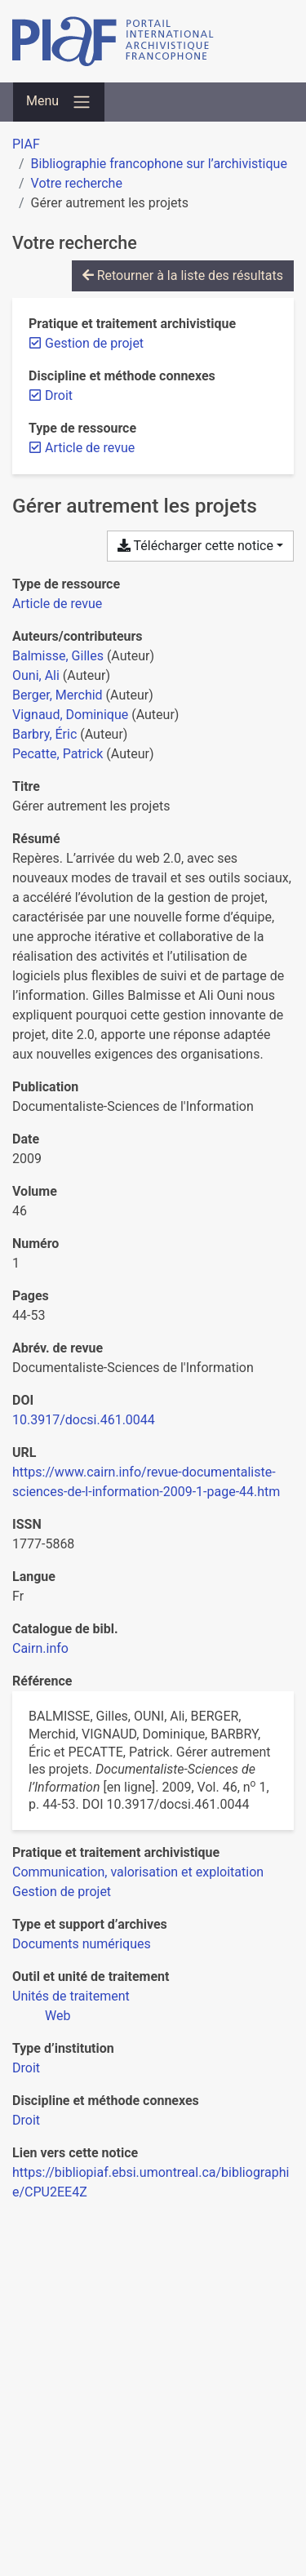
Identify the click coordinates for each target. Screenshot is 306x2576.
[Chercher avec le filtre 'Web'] (57, 2015)
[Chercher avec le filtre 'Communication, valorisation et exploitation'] (138, 1872)
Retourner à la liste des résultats (182, 275)
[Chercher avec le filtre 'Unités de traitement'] (71, 1996)
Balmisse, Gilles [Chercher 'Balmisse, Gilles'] (58, 656)
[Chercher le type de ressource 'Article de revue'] (57, 603)
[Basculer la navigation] (58, 102)
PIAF (26, 144)
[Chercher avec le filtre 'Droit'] (26, 2068)
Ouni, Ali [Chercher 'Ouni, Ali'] (36, 675)
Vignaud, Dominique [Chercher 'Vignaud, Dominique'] (70, 714)
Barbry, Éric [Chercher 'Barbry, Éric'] (44, 734)
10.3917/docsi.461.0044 (83, 1420)
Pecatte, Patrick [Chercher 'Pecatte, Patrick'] (57, 754)
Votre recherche (76, 183)
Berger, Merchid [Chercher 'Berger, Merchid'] (57, 695)
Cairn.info (40, 1648)
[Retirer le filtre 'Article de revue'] (90, 447)
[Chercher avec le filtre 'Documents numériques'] (81, 1944)
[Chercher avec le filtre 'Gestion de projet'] (61, 1891)
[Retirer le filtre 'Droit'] (59, 395)
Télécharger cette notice (195, 545)
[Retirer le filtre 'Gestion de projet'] (94, 343)
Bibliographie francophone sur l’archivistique (159, 163)
